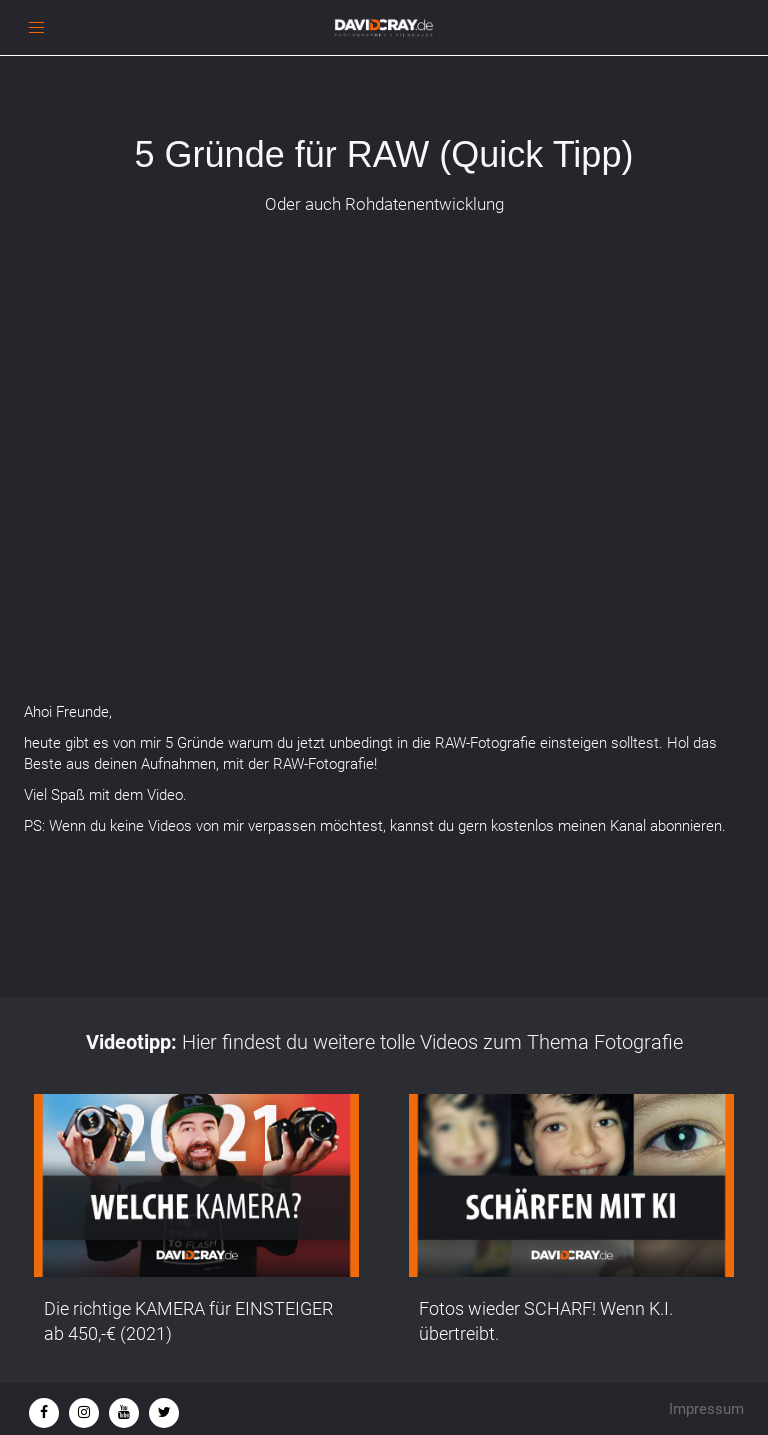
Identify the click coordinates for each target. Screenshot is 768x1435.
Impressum (706, 1409)
